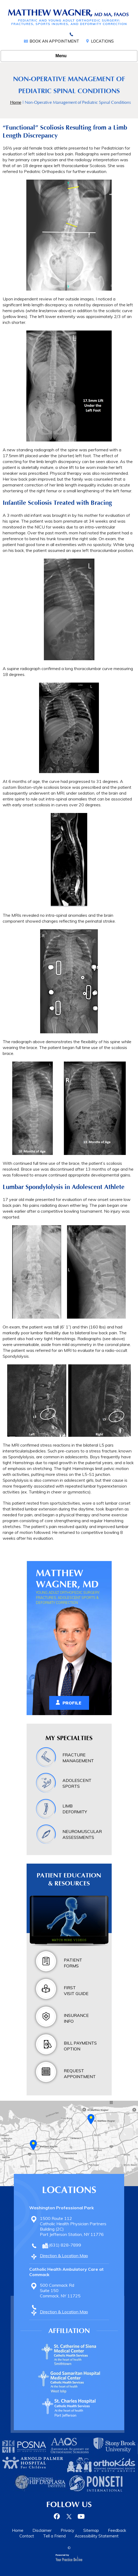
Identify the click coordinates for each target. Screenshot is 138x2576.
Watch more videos (69, 1940)
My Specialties (69, 1738)
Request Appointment (80, 2073)
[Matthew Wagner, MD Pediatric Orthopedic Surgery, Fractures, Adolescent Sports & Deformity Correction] (69, 17)
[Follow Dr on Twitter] (69, 2516)
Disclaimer (42, 2530)
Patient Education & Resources (69, 1879)
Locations (102, 41)
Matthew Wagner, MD (67, 1579)
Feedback (117, 2530)
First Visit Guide (76, 1990)
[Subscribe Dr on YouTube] (80, 2516)
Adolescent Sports (76, 1783)
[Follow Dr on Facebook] (57, 2516)
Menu (68, 56)
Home (15, 102)
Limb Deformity (74, 1808)
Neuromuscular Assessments (82, 1834)
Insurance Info (76, 2018)
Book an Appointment (54, 41)
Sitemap (91, 2530)
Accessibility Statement (97, 2535)
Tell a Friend (54, 2535)
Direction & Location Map (64, 2255)
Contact (26, 2535)
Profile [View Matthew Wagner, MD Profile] (71, 1703)
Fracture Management (78, 1757)
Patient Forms (73, 1962)
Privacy (67, 2530)
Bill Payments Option (80, 2045)
